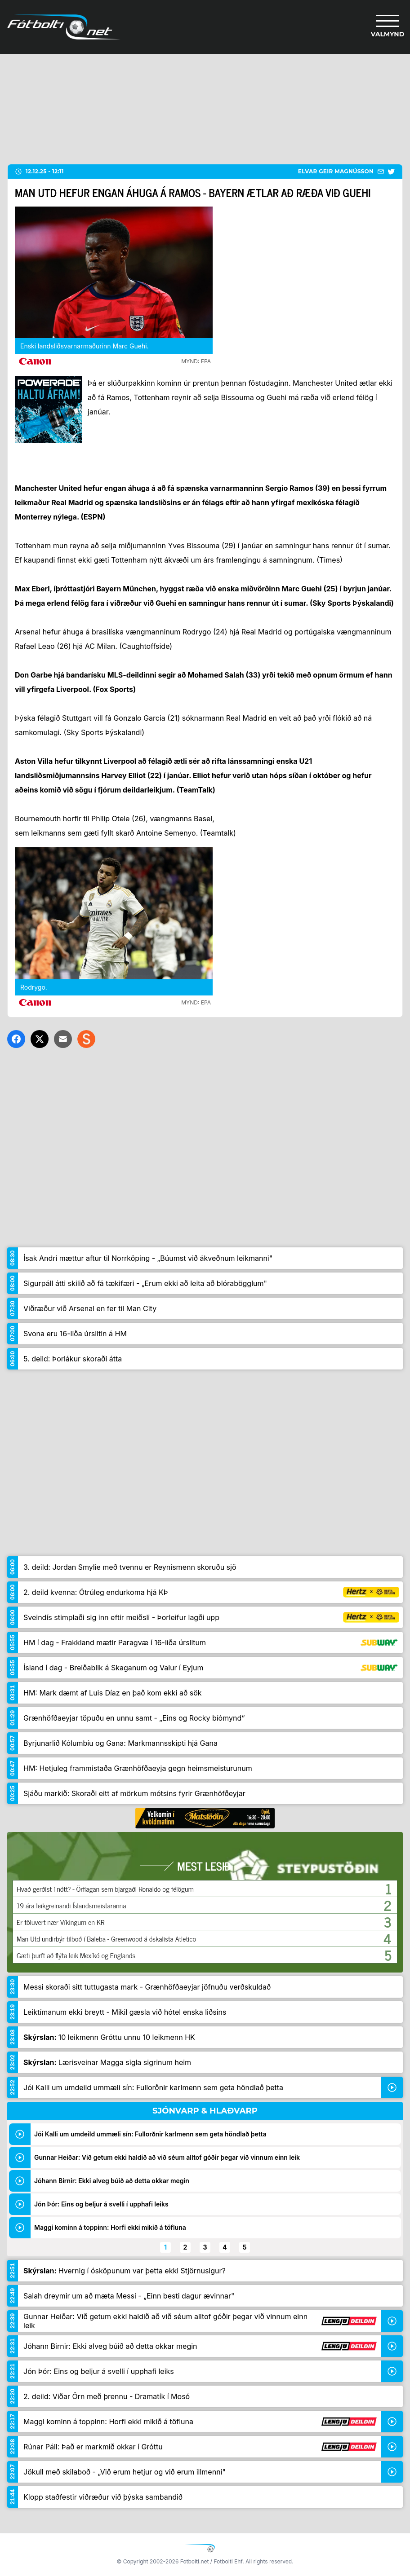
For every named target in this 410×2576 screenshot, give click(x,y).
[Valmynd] (387, 27)
